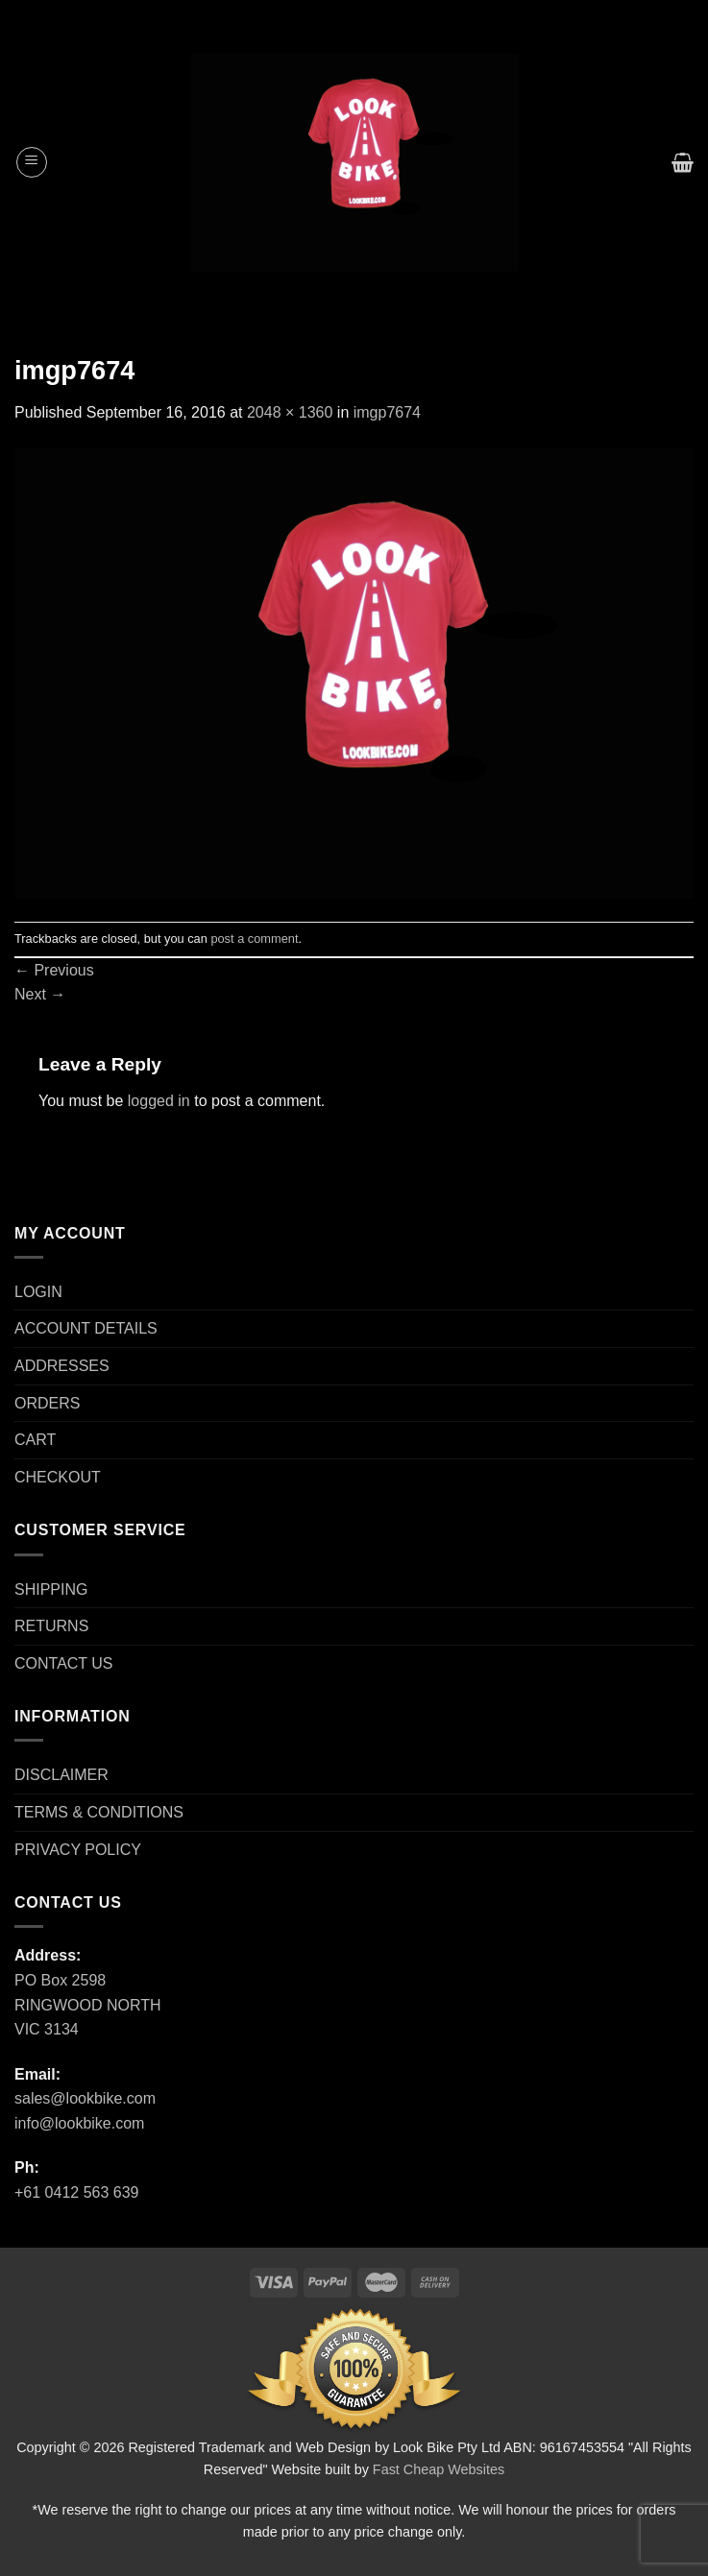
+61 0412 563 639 (76, 2192)
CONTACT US (63, 1663)
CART (35, 1440)
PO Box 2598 (60, 1980)
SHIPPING (50, 1589)
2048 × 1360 (289, 412)
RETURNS (51, 1626)
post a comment (254, 938)
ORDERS (47, 1403)
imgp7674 (387, 412)
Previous (54, 970)
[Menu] (31, 162)
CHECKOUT (57, 1477)
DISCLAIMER (61, 1775)
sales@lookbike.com (85, 2098)
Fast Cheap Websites (438, 2469)
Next (39, 994)
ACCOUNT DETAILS (86, 1328)
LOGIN (38, 1292)
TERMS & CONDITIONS (98, 1812)
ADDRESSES (62, 1366)
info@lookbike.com (79, 2123)
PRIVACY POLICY (77, 1850)
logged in (159, 1101)
